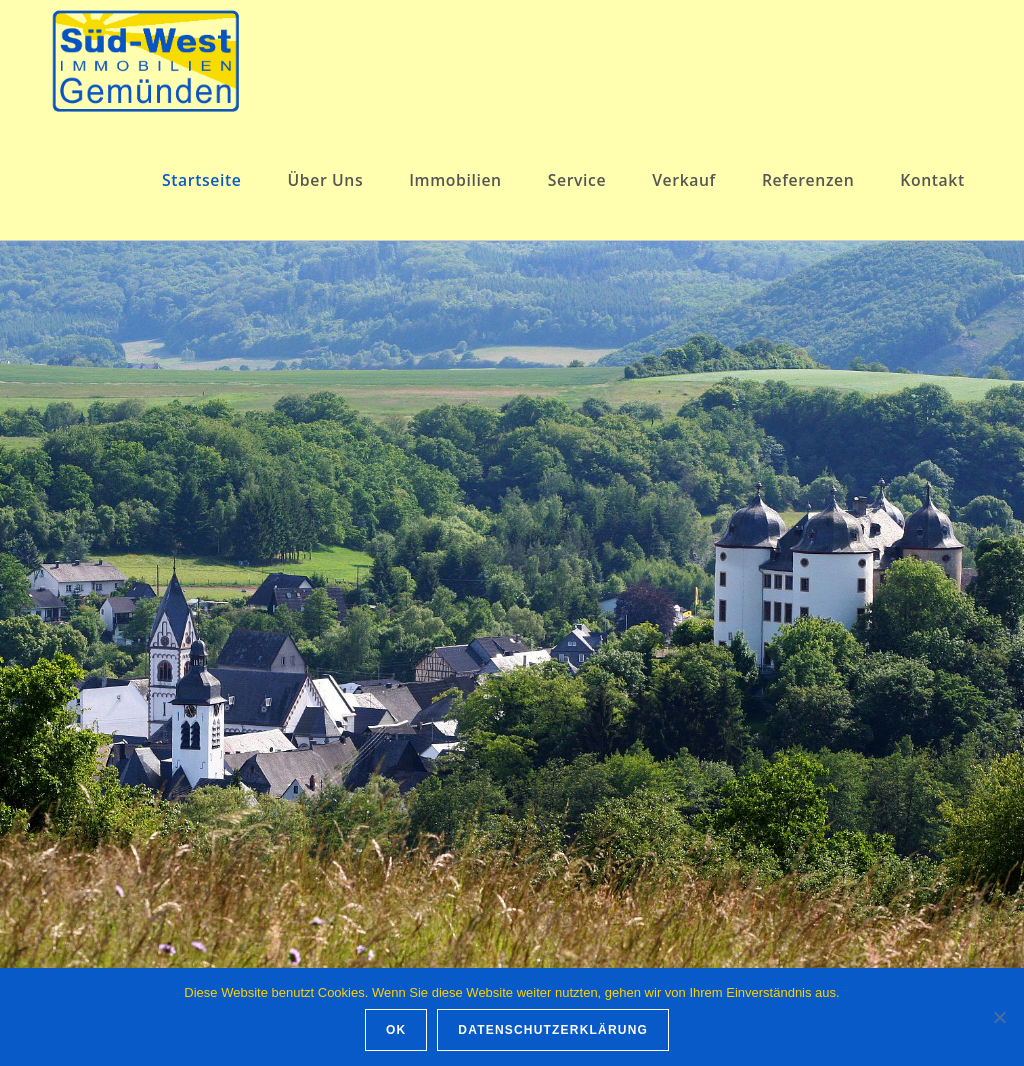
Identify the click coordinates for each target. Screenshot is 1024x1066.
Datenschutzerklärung (553, 1030)
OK (396, 1030)
